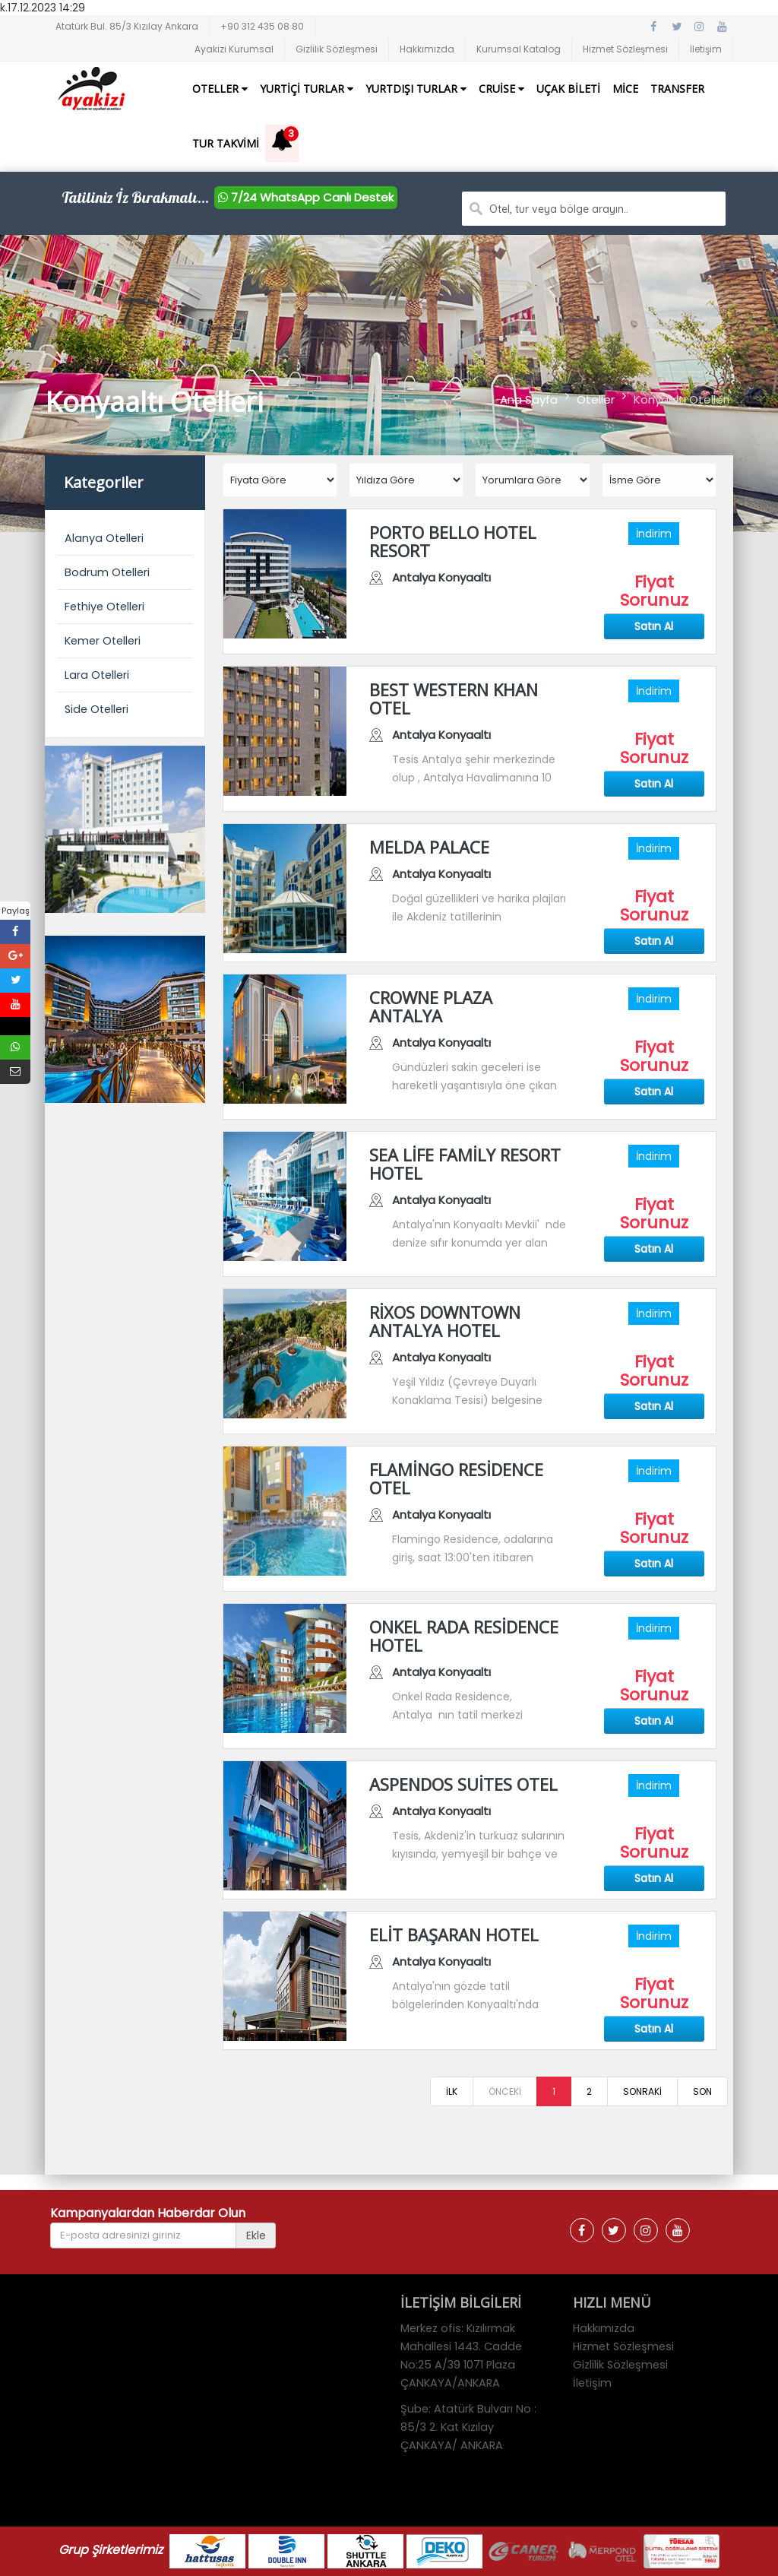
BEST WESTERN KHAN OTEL (453, 698)
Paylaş (16, 911)
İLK (451, 2091)
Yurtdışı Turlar (415, 88)
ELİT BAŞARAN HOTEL (454, 1934)
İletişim (706, 49)
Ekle (256, 2235)
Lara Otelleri (97, 675)
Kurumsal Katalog (518, 49)
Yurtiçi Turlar (306, 88)
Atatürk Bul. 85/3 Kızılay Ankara (126, 26)
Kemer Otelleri (103, 640)
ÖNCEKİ (505, 2091)
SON (702, 2091)
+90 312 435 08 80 (262, 26)
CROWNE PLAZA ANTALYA (430, 1006)
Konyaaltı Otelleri (681, 399)
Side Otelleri (96, 709)
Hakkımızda (427, 49)
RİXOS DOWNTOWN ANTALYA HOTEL (444, 1321)
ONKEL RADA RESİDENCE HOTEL (463, 1635)
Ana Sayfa (529, 399)
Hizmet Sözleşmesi (625, 49)
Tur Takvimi (225, 143)
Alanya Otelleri (104, 538)
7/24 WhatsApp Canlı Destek (306, 197)
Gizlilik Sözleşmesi (337, 49)
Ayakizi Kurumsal (234, 49)
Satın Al (653, 626)
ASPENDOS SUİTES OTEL (463, 1784)
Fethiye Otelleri (104, 606)
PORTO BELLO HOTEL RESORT (452, 541)
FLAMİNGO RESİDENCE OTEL (456, 1478)
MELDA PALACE (429, 846)
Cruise (501, 88)
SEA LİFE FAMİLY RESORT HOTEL (465, 1163)
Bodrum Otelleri (107, 572)
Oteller (220, 88)
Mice (625, 88)
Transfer (677, 88)
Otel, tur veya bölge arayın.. (558, 209)
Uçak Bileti (568, 88)
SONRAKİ (642, 2091)
